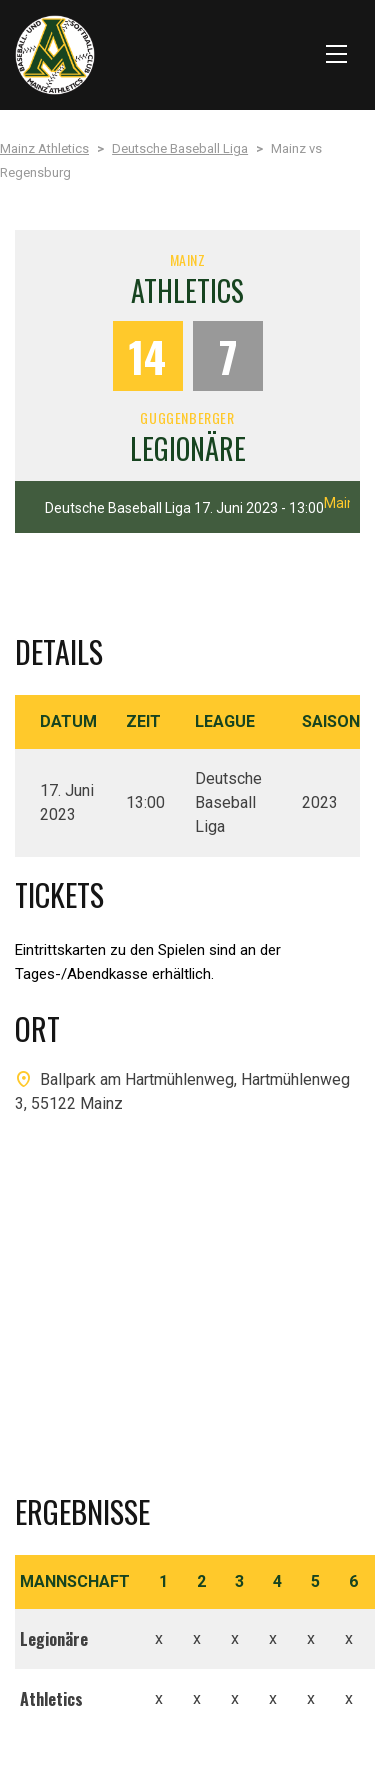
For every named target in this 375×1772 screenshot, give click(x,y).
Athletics (187, 290)
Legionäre (188, 448)
